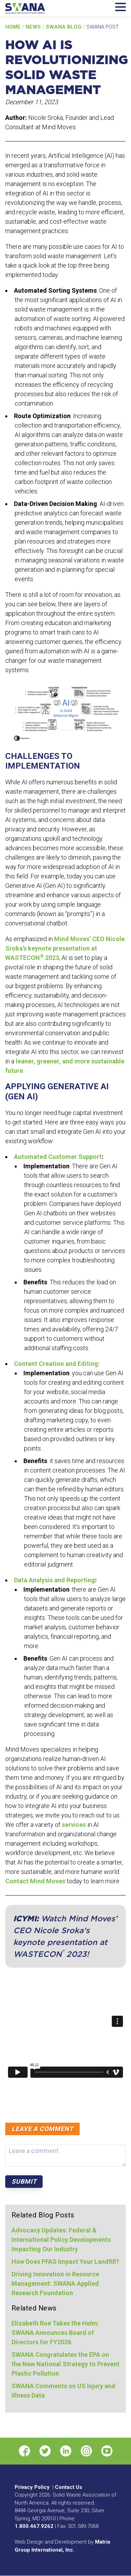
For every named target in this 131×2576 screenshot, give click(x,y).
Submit (24, 2181)
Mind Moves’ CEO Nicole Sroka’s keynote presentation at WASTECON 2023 (65, 948)
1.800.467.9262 (34, 2526)
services (74, 1824)
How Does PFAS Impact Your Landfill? (65, 2261)
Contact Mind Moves (35, 1881)
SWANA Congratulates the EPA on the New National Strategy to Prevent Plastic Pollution (65, 2364)
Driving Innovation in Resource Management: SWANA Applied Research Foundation (55, 2283)
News (34, 27)
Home (13, 27)
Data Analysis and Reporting (54, 1580)
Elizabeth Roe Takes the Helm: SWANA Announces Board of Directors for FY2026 (55, 2333)
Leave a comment (42, 2128)
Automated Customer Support (58, 1156)
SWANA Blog (64, 27)
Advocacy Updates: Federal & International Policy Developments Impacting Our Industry (61, 2240)
